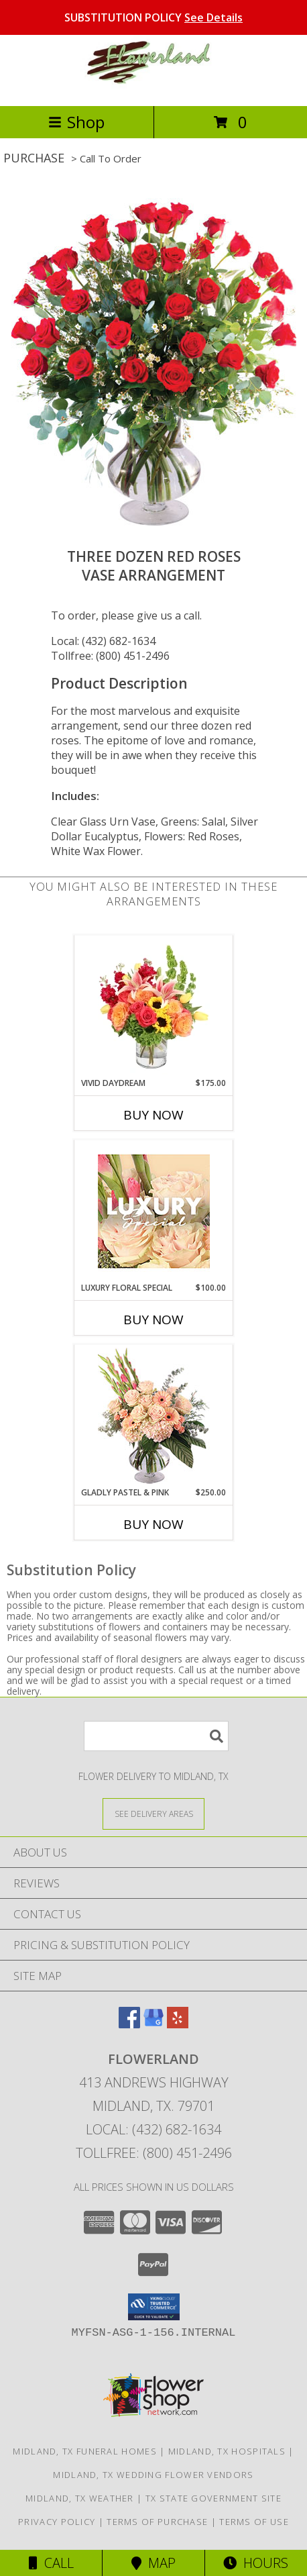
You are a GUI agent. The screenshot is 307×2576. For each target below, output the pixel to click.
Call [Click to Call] (51, 2563)
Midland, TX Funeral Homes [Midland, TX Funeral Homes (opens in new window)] (85, 2451)
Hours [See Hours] (255, 2563)
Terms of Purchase (157, 2522)
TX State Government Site (213, 2498)
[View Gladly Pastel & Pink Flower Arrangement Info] (154, 1416)
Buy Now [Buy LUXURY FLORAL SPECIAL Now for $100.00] (153, 1319)
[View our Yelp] (177, 2024)
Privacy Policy (56, 2522)
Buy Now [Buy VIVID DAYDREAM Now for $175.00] (153, 1115)
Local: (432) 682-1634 (103, 641)
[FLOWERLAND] (153, 86)
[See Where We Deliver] (153, 1813)
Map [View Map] (153, 2563)
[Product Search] (156, 1736)
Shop (76, 122)
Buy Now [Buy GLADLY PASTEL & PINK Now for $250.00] (153, 1524)
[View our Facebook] (129, 2024)
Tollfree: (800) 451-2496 (110, 655)
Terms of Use (254, 2522)
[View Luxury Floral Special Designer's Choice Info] (154, 1211)
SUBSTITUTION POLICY (153, 17)
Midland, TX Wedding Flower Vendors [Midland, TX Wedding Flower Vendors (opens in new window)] (153, 2475)
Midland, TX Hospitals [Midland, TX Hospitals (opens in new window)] (227, 2451)
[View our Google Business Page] (153, 2024)
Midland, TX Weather (79, 2498)
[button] (154, 2306)
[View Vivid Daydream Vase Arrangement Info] (154, 1007)
